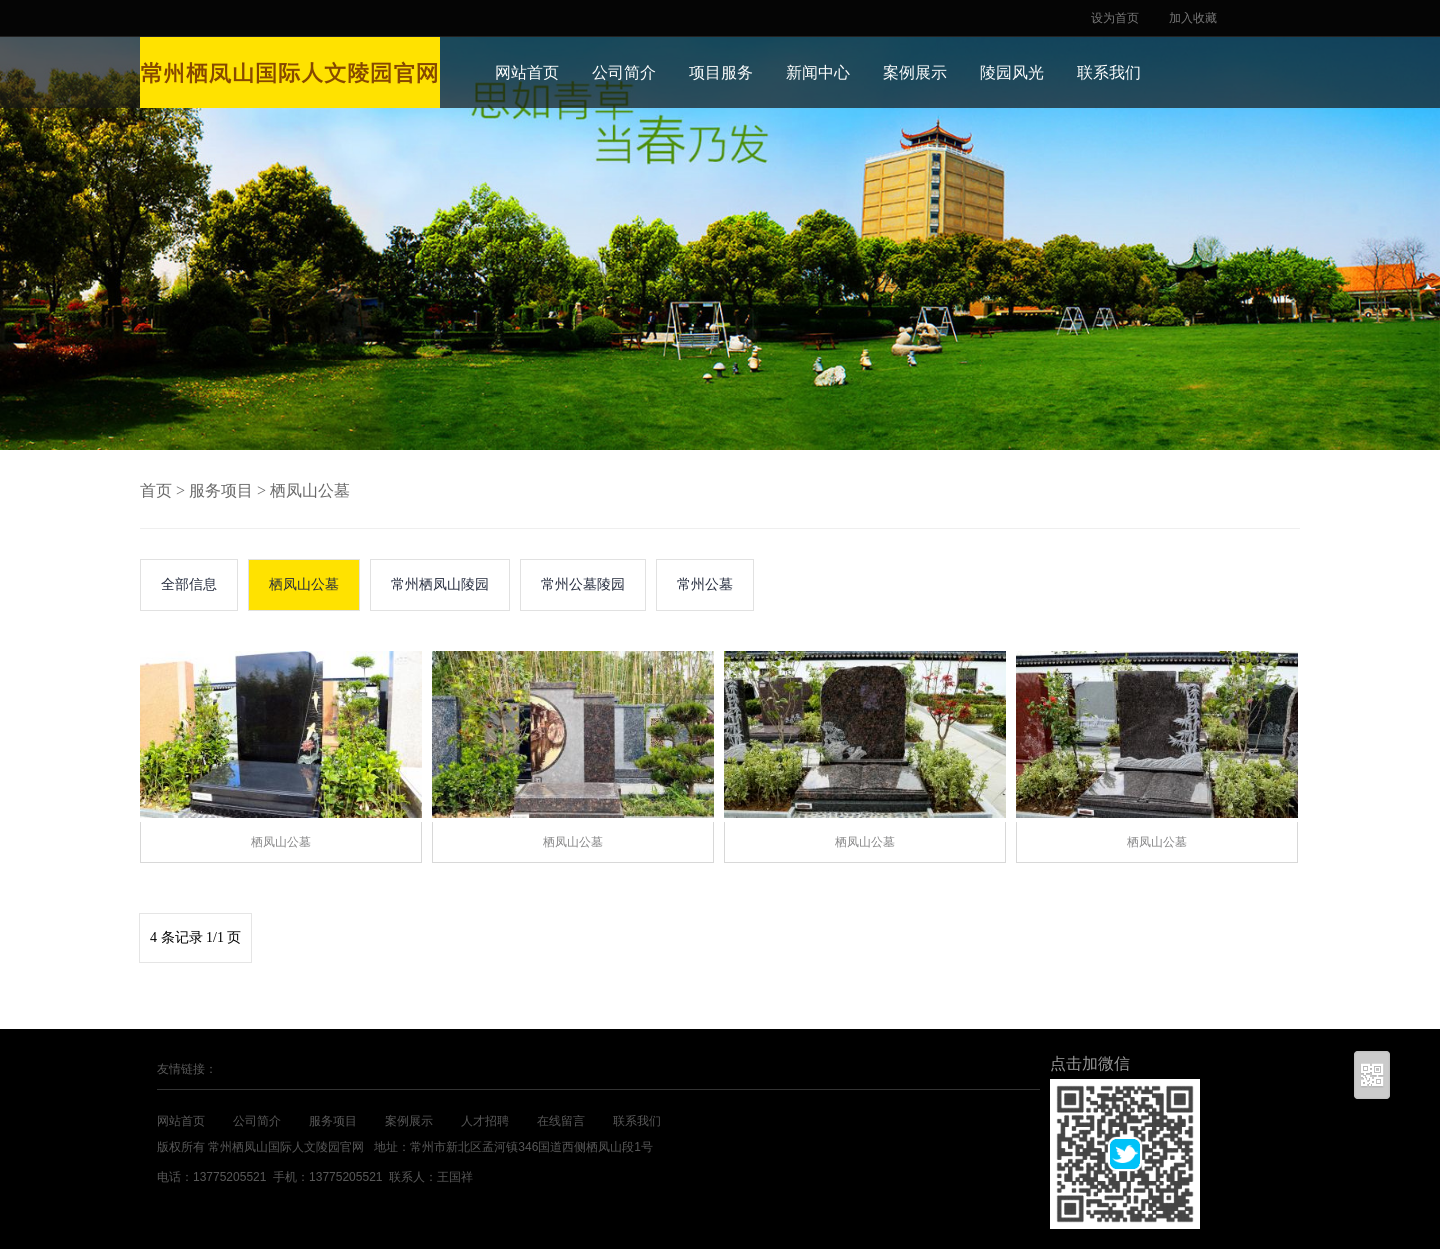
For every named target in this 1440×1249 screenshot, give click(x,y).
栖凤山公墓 (310, 490)
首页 (156, 490)
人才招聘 (485, 1121)
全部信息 (189, 584)
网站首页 (527, 72)
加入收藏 (1193, 18)
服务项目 (221, 490)
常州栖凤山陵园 (440, 584)
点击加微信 (1090, 1063)
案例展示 (915, 72)
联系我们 (1109, 72)
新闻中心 (818, 72)
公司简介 (624, 72)
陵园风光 (1012, 72)
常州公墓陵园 (583, 584)
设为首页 (1115, 18)
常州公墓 (705, 584)
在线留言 (561, 1121)
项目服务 (721, 72)
